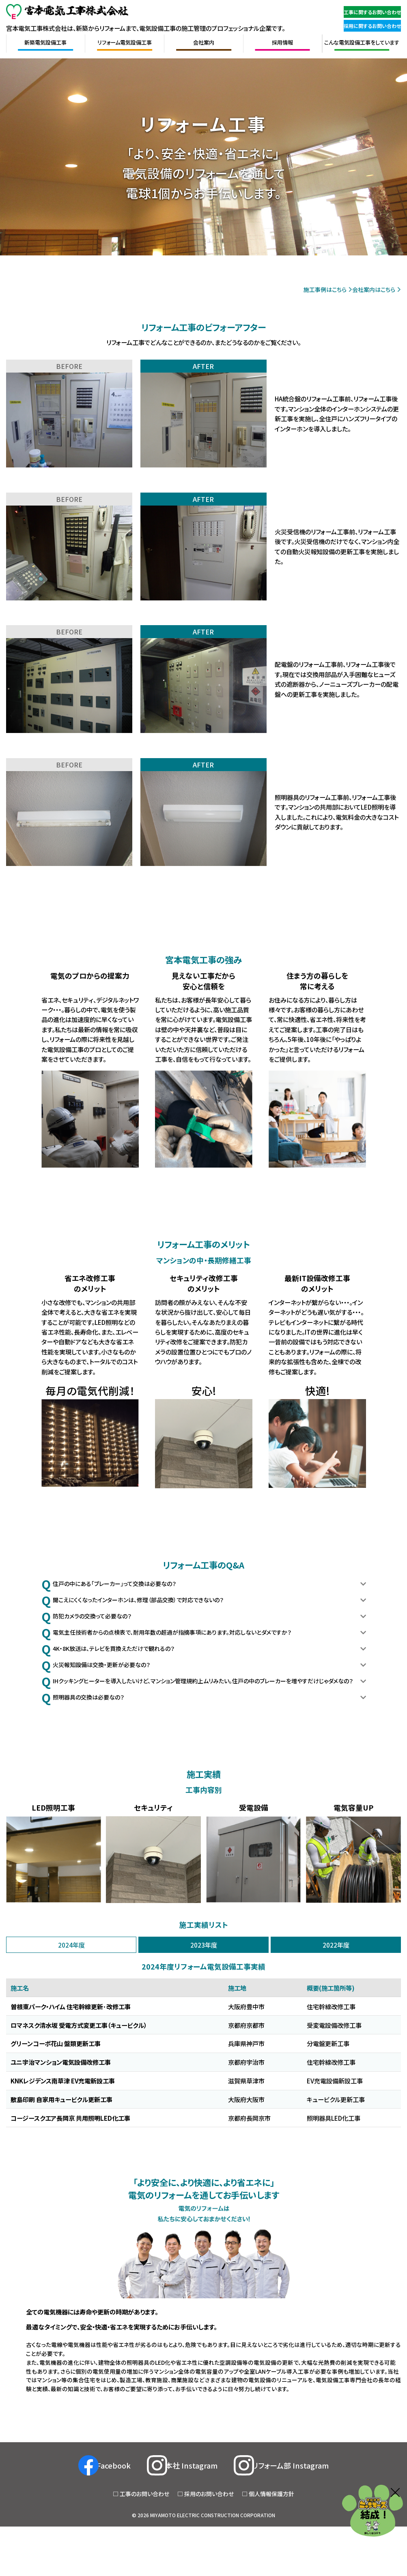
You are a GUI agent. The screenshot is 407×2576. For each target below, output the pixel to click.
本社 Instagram (194, 2520)
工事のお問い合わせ (144, 2549)
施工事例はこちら (307, 289)
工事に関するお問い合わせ (362, 12)
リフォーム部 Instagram (315, 2520)
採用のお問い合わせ (209, 2549)
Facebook (97, 2520)
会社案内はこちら (369, 289)
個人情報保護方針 (271, 2549)
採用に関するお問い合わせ (362, 25)
